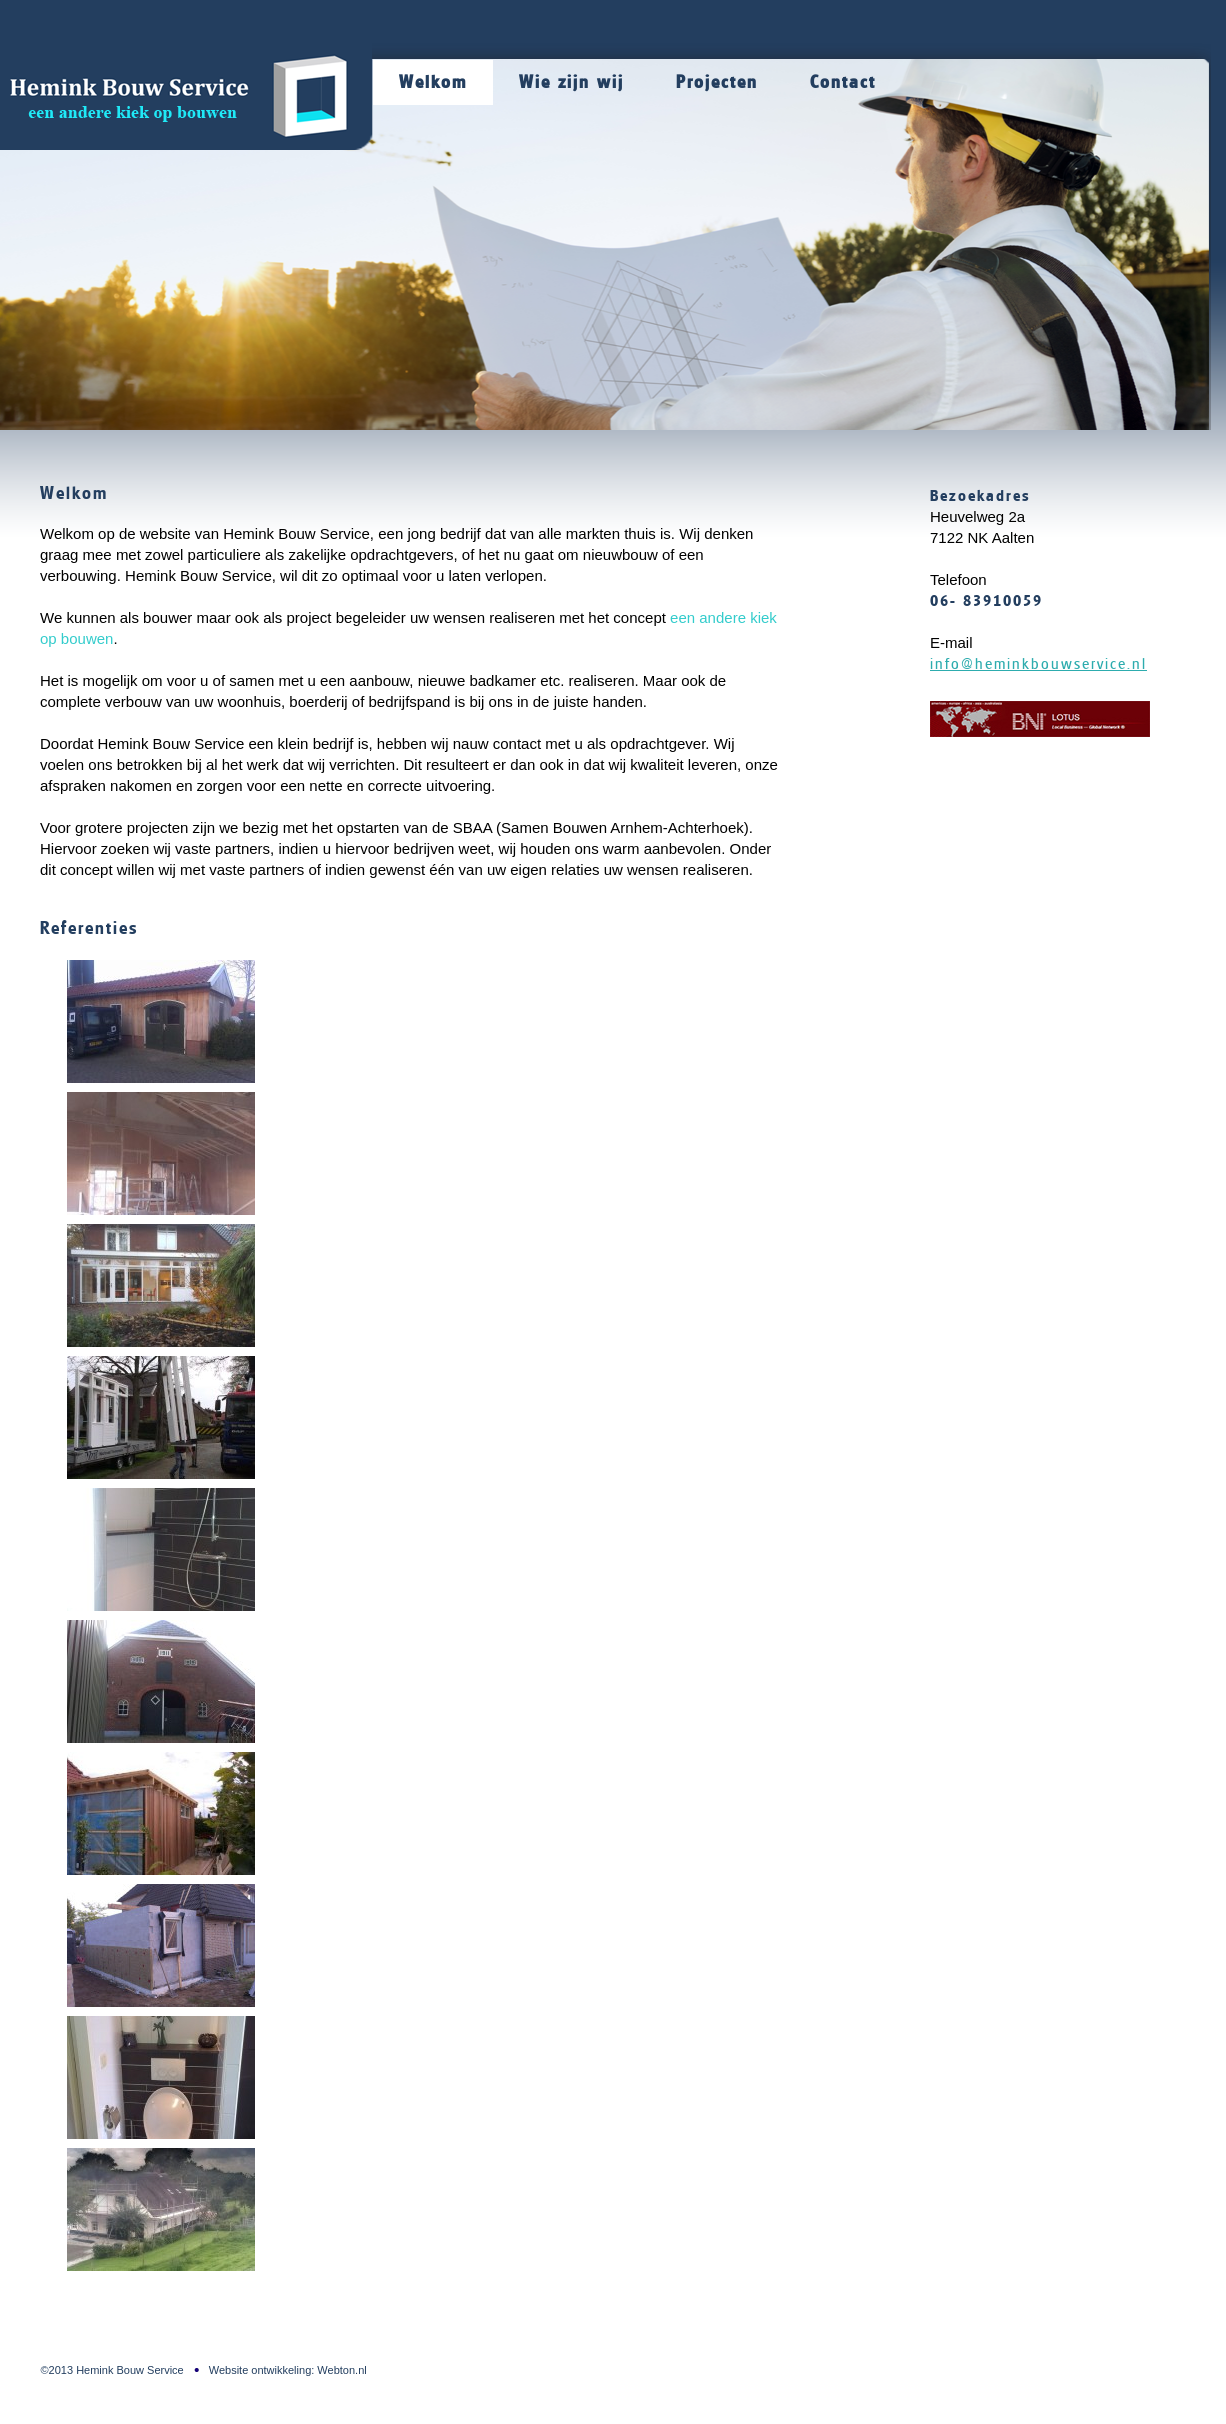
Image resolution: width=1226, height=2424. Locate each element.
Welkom (433, 82)
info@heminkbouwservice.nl (1038, 664)
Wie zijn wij (571, 82)
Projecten (717, 82)
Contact (843, 82)
